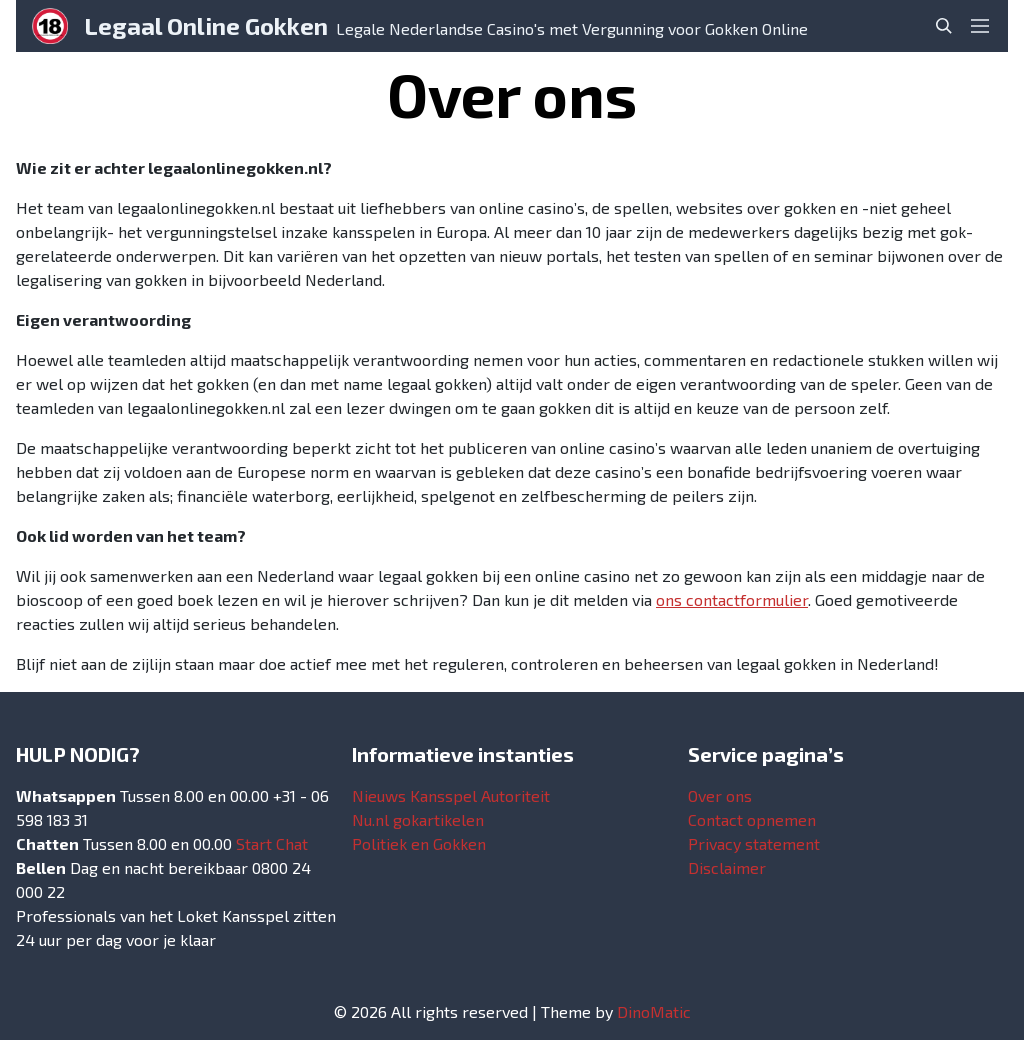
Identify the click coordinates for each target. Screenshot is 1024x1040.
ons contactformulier (732, 599)
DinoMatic (654, 1011)
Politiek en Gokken (419, 843)
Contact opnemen (752, 819)
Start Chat (272, 843)
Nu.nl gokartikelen (418, 819)
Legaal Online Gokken (206, 25)
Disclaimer (727, 867)
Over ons (720, 795)
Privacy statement (754, 843)
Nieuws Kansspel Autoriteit (451, 795)
